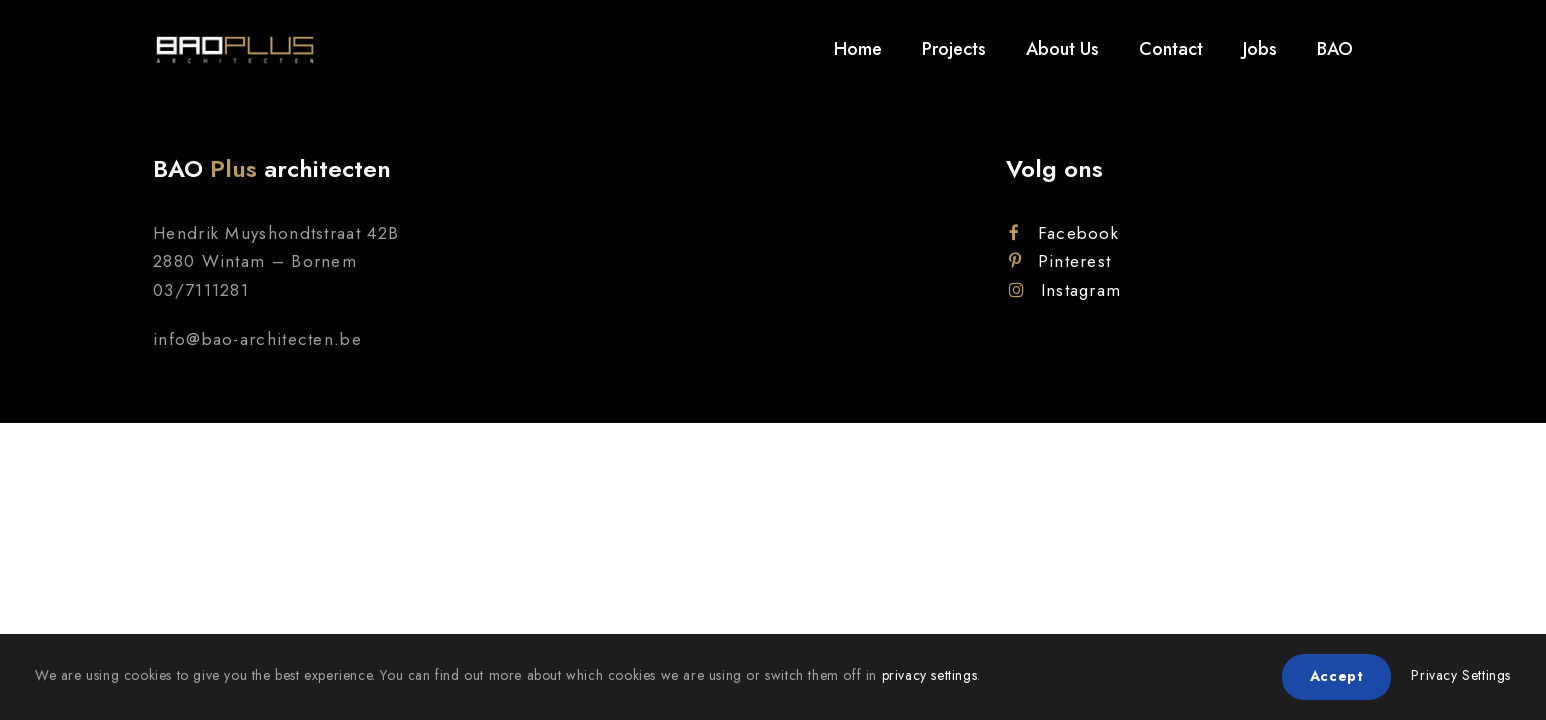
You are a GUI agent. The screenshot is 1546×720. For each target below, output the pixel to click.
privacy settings (930, 675)
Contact (1171, 49)
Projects (954, 49)
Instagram (1065, 290)
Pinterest (1060, 261)
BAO (1335, 49)
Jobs (1260, 49)
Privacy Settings (1461, 675)
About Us (1062, 49)
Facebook (1064, 233)
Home (858, 49)
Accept (1337, 676)
